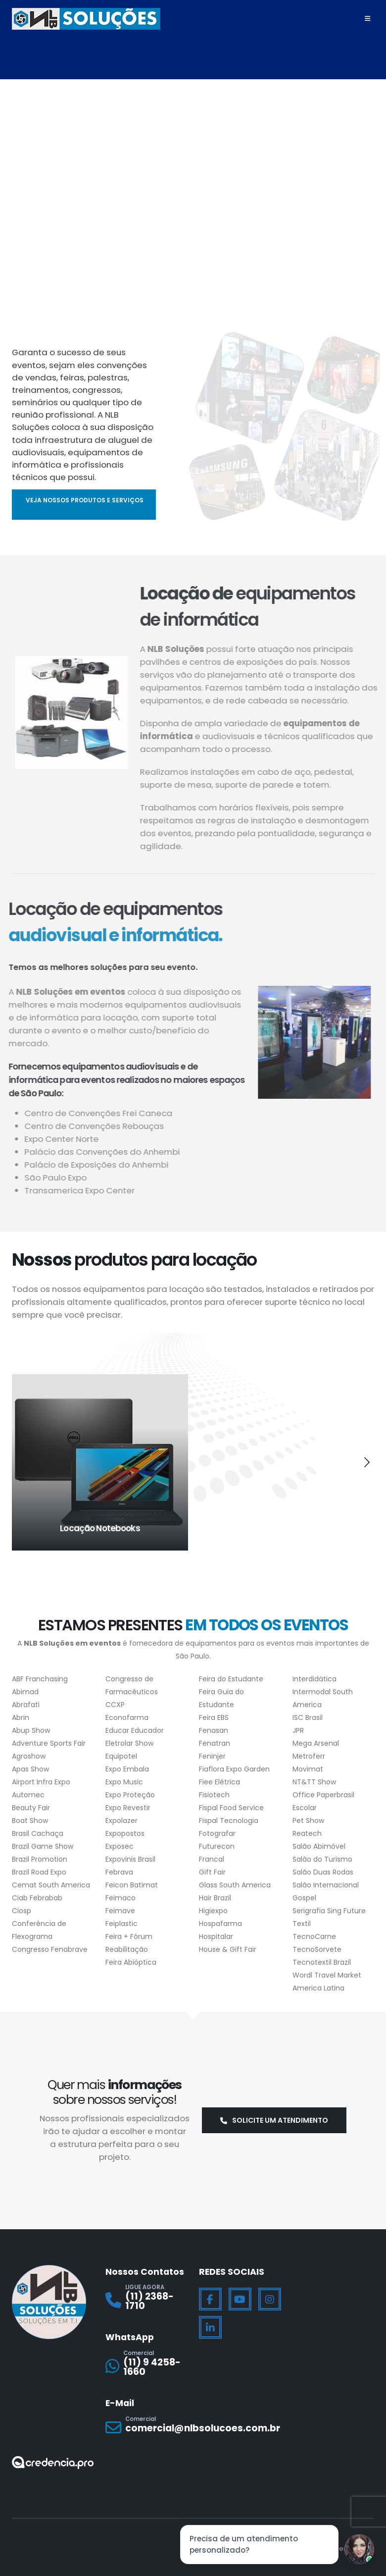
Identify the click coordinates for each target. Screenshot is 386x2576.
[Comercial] (146, 2364)
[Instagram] (269, 2298)
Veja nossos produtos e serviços (85, 500)
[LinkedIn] (210, 2326)
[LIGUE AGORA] (146, 2298)
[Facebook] (210, 2298)
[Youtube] (240, 2298)
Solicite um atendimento (274, 2119)
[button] (19, 1461)
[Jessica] (359, 2549)
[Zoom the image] (53, 2461)
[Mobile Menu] (367, 19)
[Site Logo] (86, 19)
